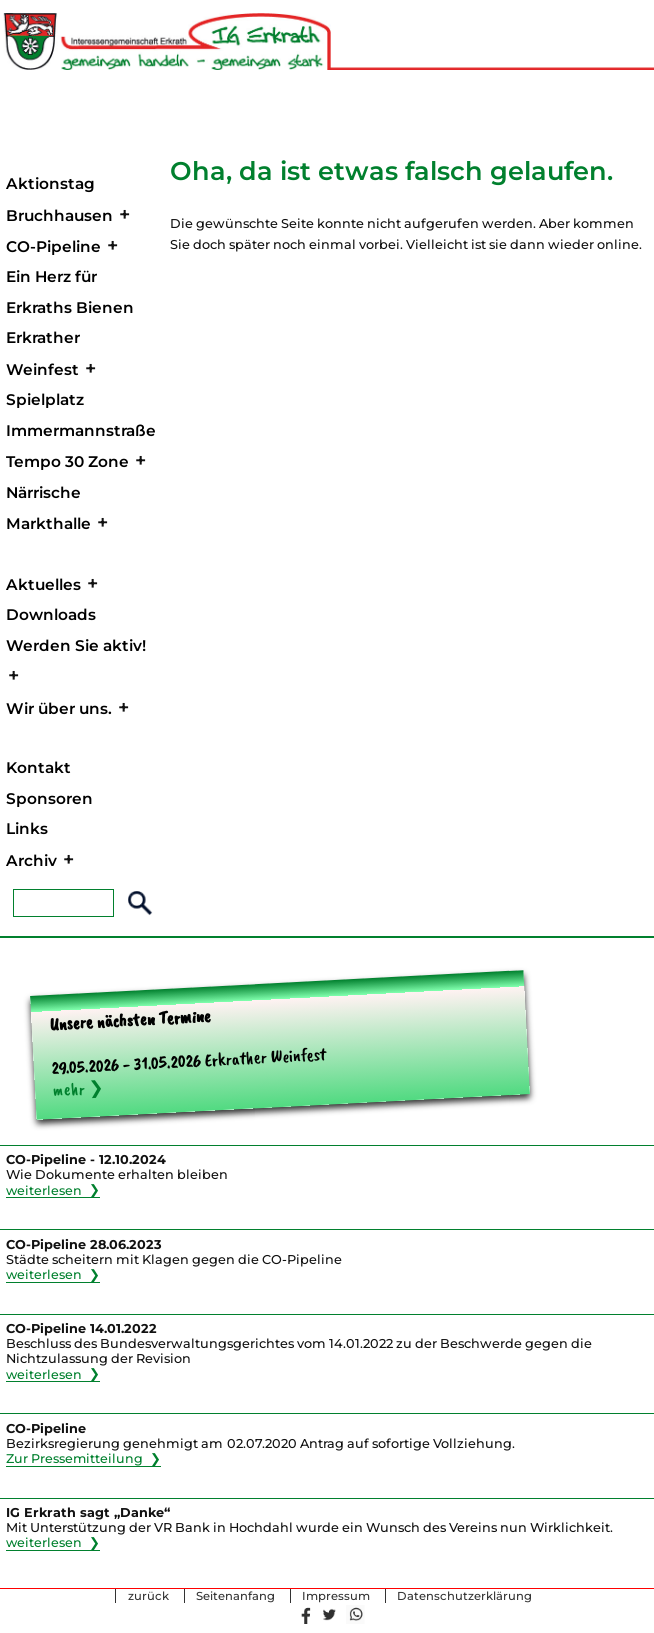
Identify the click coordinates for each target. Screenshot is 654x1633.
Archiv (31, 860)
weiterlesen (44, 1189)
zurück (148, 1596)
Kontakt (38, 767)
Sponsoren (49, 798)
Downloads (51, 614)
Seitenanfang (235, 1596)
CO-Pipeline (53, 246)
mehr (68, 1089)
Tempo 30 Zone (67, 461)
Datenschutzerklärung (464, 1596)
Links (27, 828)
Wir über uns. (59, 708)
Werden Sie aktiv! (76, 645)
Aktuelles (43, 584)
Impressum (336, 1596)
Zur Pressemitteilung (75, 1458)
